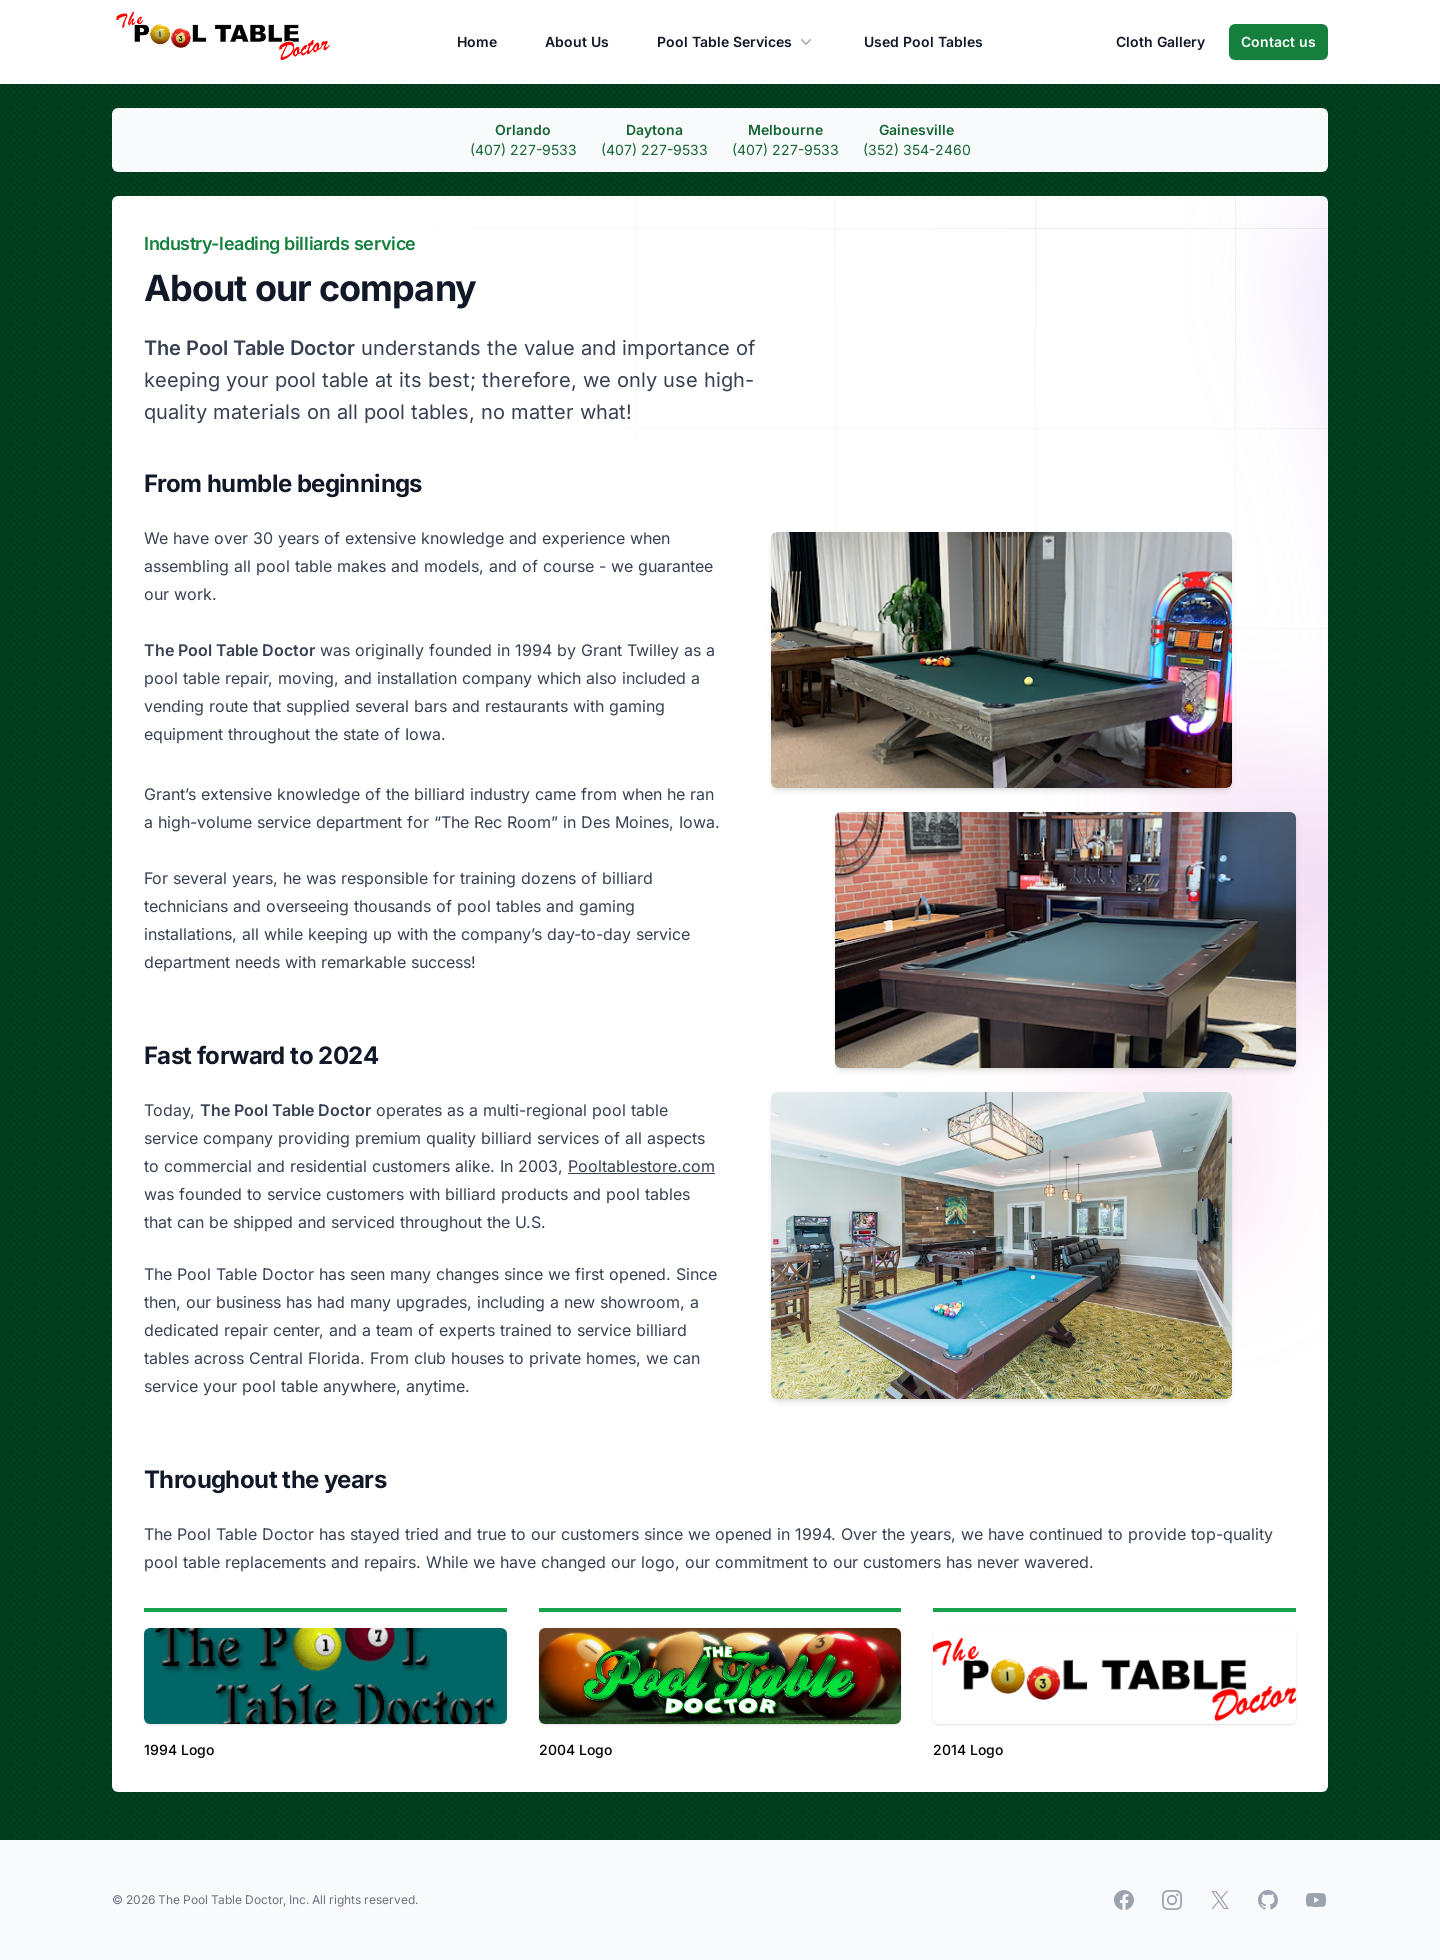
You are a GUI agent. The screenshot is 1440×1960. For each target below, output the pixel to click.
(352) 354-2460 (917, 149)
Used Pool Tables (923, 41)
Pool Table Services (736, 42)
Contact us (1278, 41)
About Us (577, 41)
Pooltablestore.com (641, 1166)
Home (477, 41)
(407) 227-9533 (523, 149)
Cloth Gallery (1160, 41)
